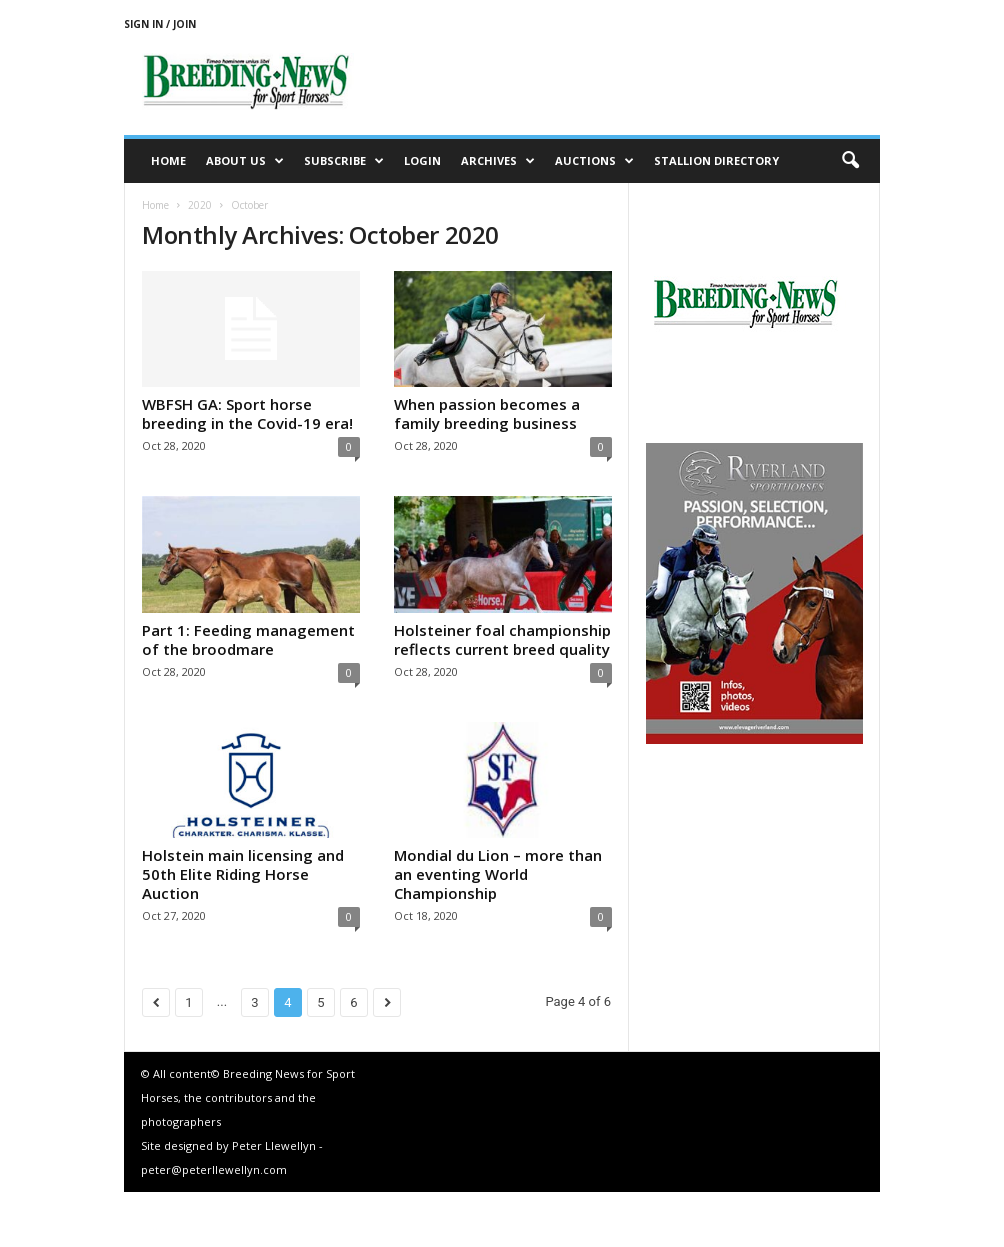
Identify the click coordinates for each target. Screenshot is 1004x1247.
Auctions (594, 161)
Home (168, 160)
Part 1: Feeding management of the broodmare (248, 639)
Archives (498, 161)
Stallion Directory (716, 160)
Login (422, 160)
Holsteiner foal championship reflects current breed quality (502, 639)
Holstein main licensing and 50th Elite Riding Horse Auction (243, 874)
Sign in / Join (160, 24)
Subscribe (344, 161)
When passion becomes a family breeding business (487, 413)
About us (245, 161)
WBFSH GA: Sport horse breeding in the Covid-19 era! (247, 413)
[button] (850, 161)
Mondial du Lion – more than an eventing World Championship (498, 874)
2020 (200, 205)
